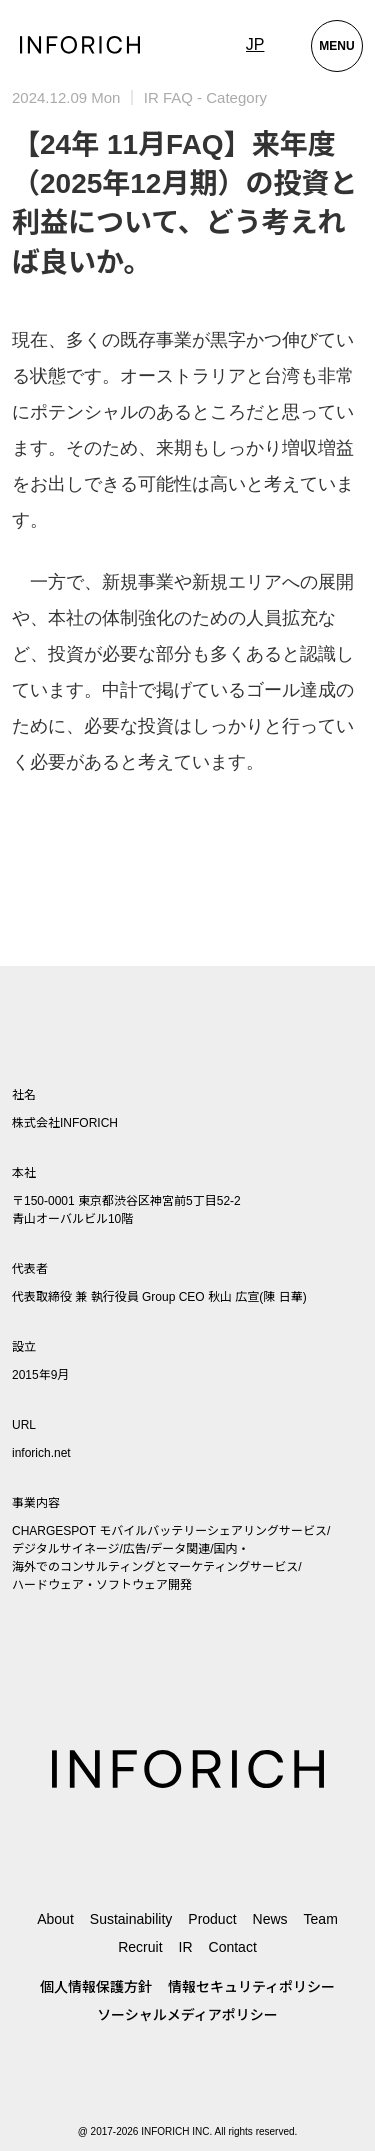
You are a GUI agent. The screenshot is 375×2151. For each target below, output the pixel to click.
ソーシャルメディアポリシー (187, 2015)
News (270, 1919)
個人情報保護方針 (96, 1987)
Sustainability (131, 1919)
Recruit (140, 1947)
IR (186, 1947)
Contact (233, 1947)
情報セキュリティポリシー (251, 1987)
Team (321, 1919)
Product (212, 1919)
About (55, 1919)
